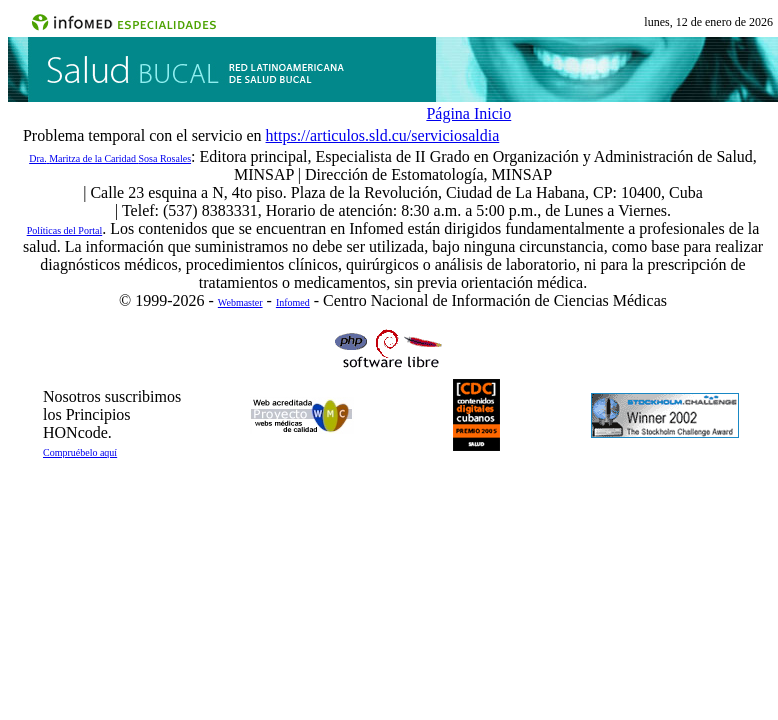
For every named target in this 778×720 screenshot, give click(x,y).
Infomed (293, 302)
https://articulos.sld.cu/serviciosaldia (383, 135)
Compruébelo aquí (80, 452)
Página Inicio (468, 113)
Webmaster (240, 302)
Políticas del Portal (65, 230)
